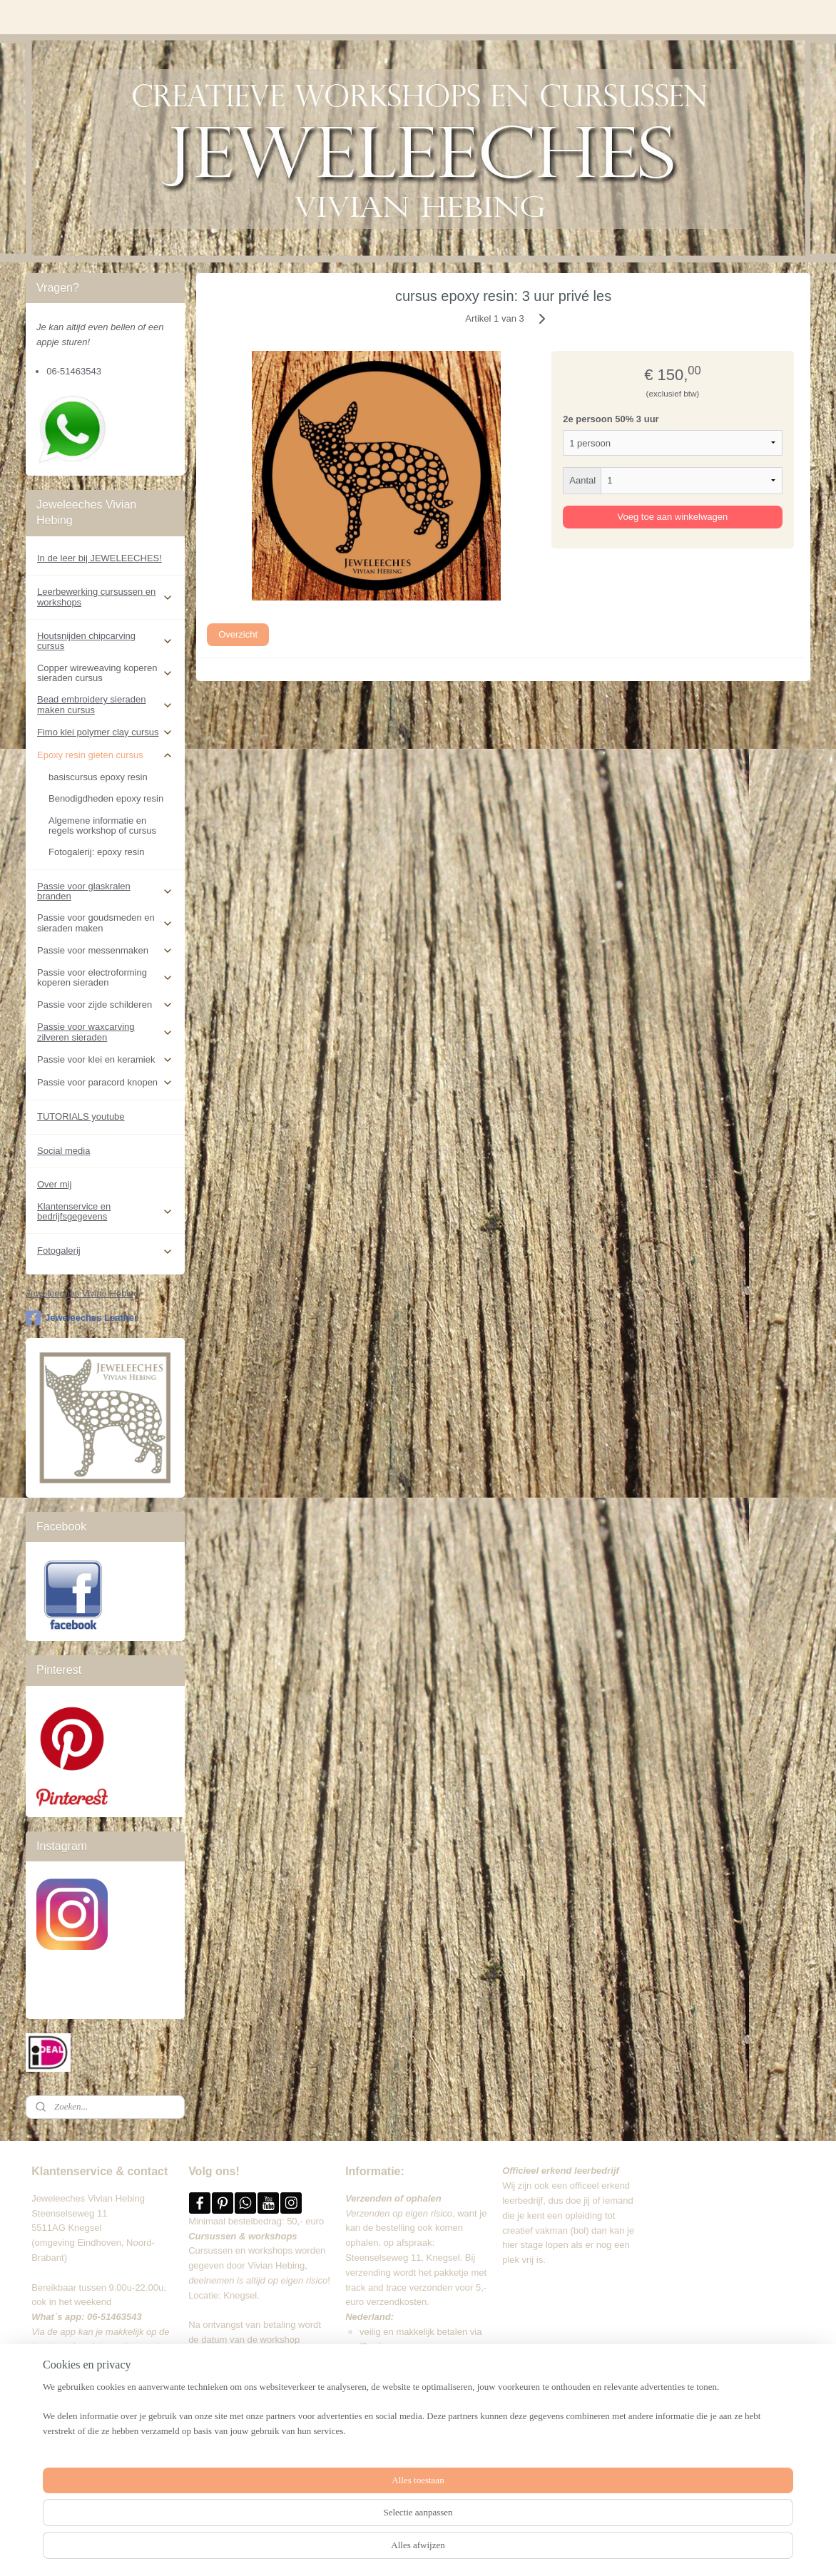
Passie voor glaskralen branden (105, 891)
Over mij (54, 1184)
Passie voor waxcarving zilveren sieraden (105, 1031)
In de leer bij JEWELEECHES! (99, 558)
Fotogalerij (105, 1251)
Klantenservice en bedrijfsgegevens (105, 1211)
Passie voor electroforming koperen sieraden (105, 977)
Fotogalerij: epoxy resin (96, 852)
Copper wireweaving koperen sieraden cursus (105, 673)
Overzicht (238, 634)
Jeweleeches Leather (82, 1318)
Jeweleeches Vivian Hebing (82, 1293)
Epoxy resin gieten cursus (105, 755)
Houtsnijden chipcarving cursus (105, 640)
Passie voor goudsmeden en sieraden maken (105, 922)
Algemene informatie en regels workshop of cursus (102, 825)
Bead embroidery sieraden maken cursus (105, 704)
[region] (324, 2530)
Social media (63, 1150)
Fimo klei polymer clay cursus (105, 732)
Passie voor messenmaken (105, 950)
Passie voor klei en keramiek (105, 1059)
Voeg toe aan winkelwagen (673, 516)
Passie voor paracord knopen (105, 1082)
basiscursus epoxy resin (98, 777)
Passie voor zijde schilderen (105, 1005)
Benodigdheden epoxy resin (106, 798)
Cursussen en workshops (240, 2250)
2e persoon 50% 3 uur (610, 419)
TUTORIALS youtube (81, 1116)
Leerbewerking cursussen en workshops (105, 596)
